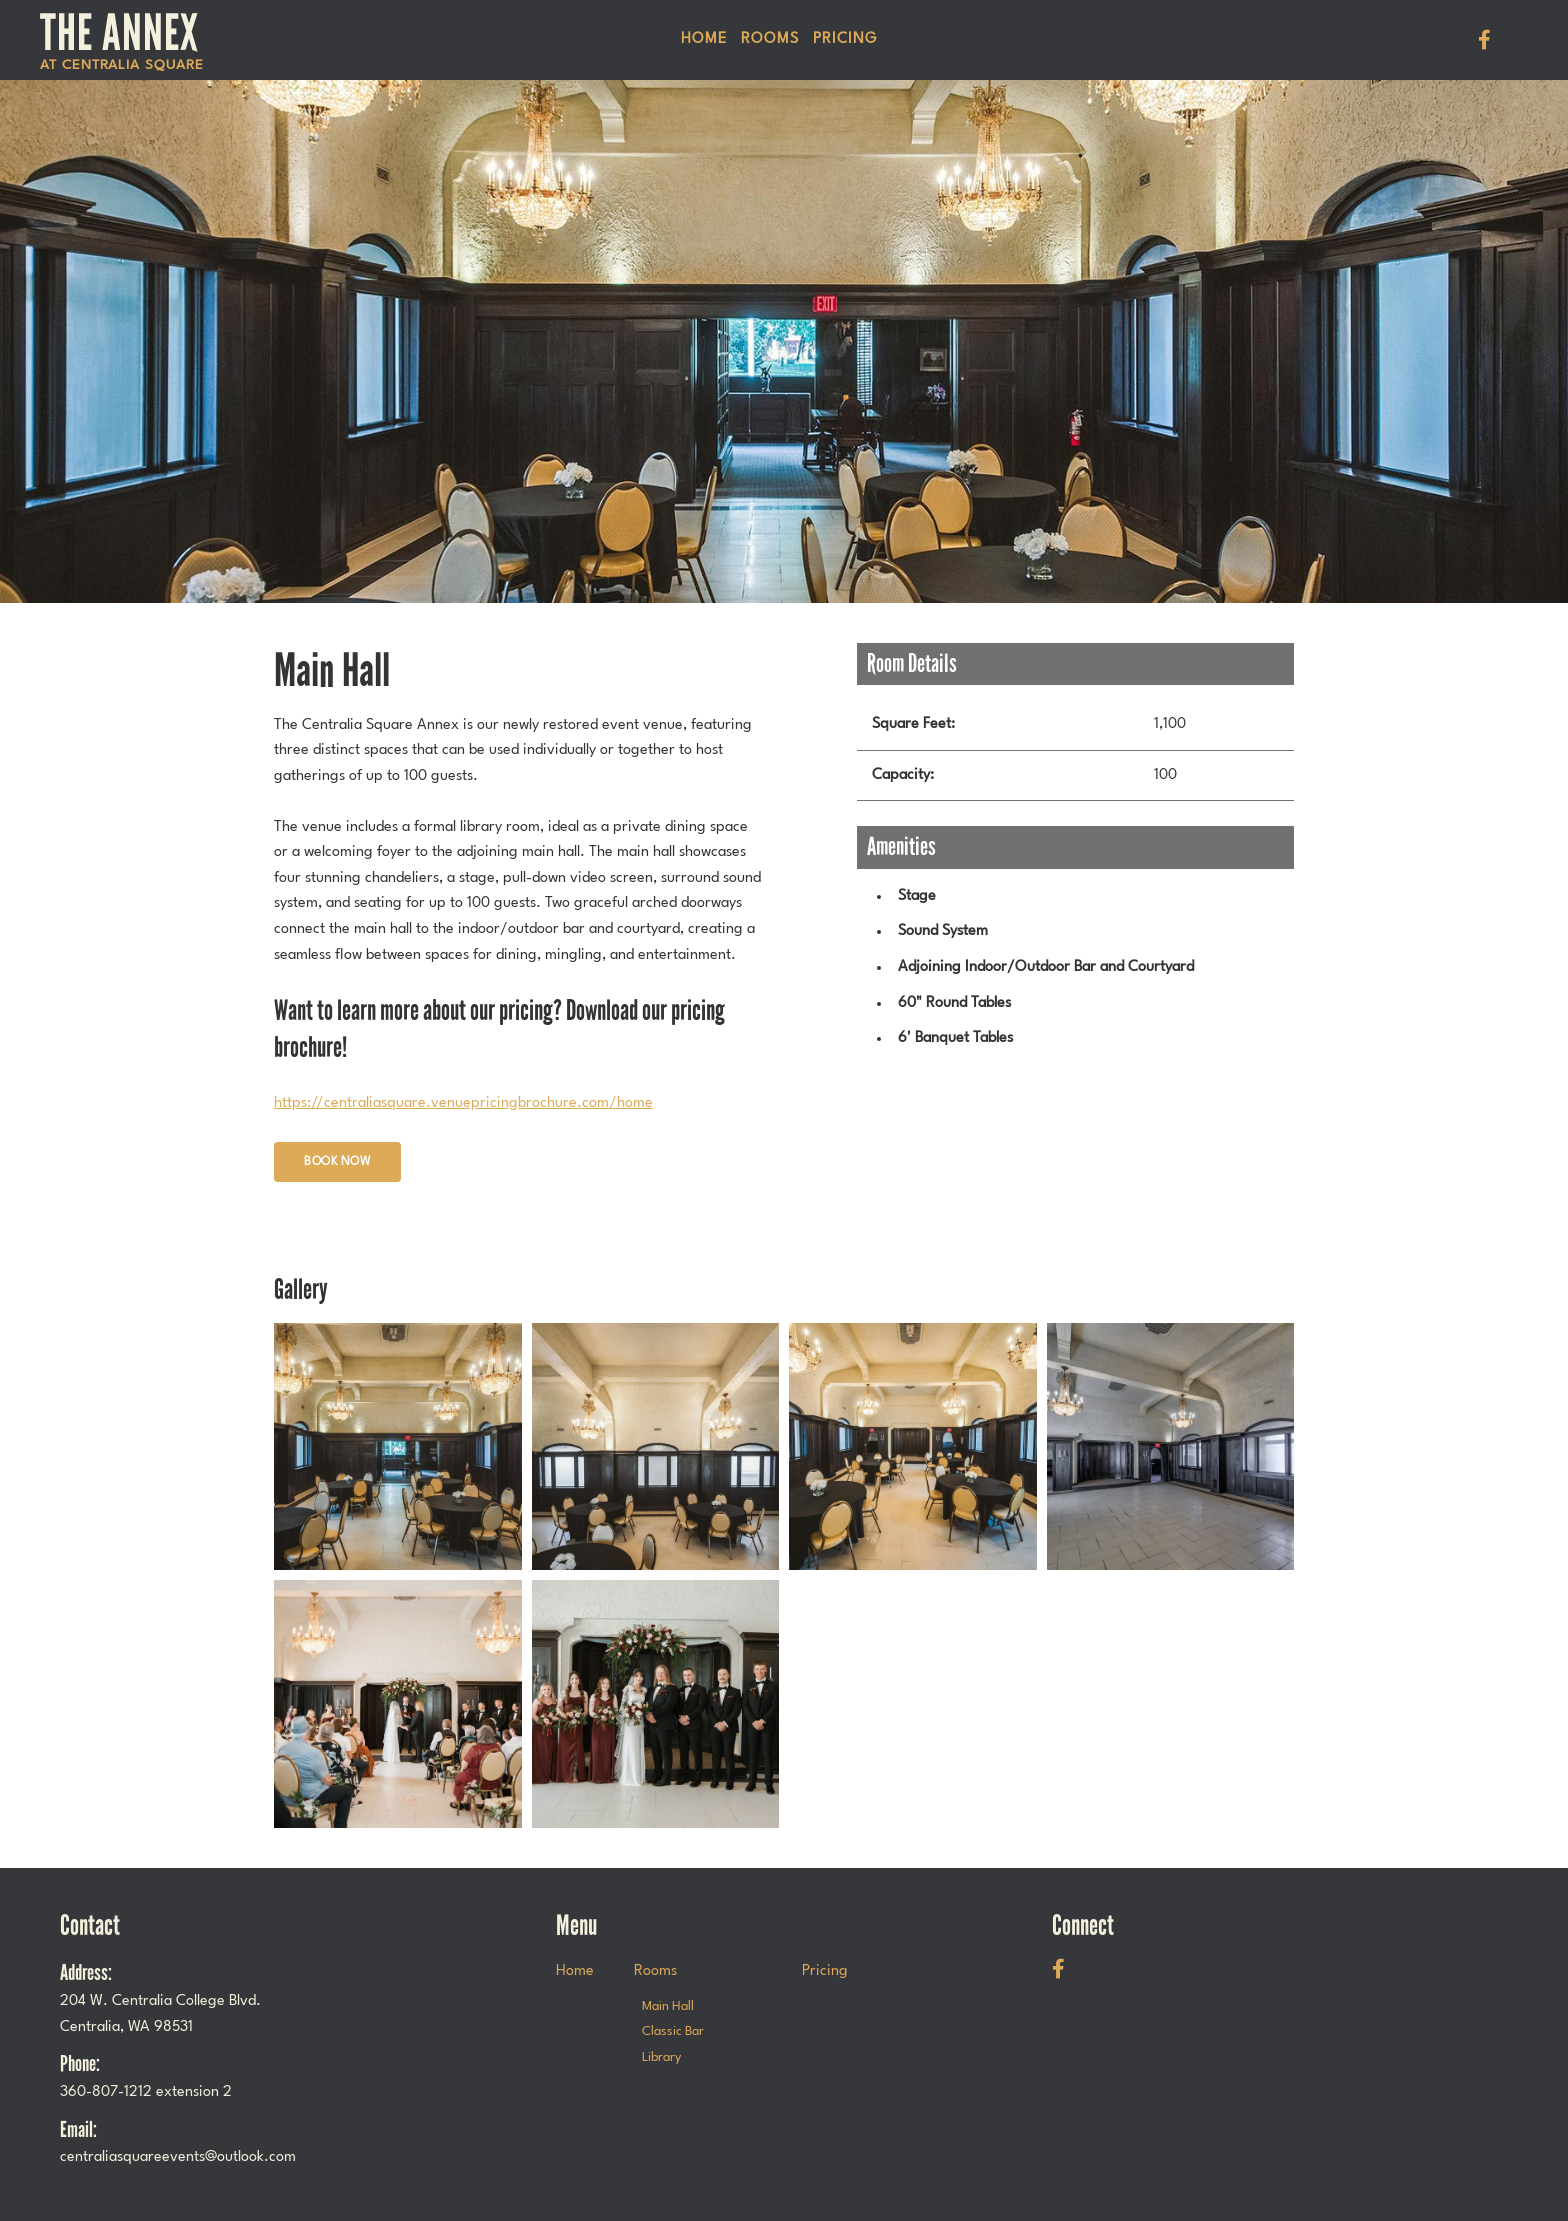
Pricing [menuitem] (845, 39)
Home (704, 39)
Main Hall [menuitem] (668, 2006)
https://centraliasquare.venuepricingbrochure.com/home (463, 1103)
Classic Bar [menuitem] (673, 2031)
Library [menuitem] (661, 2057)
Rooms (770, 39)
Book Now (337, 1162)
